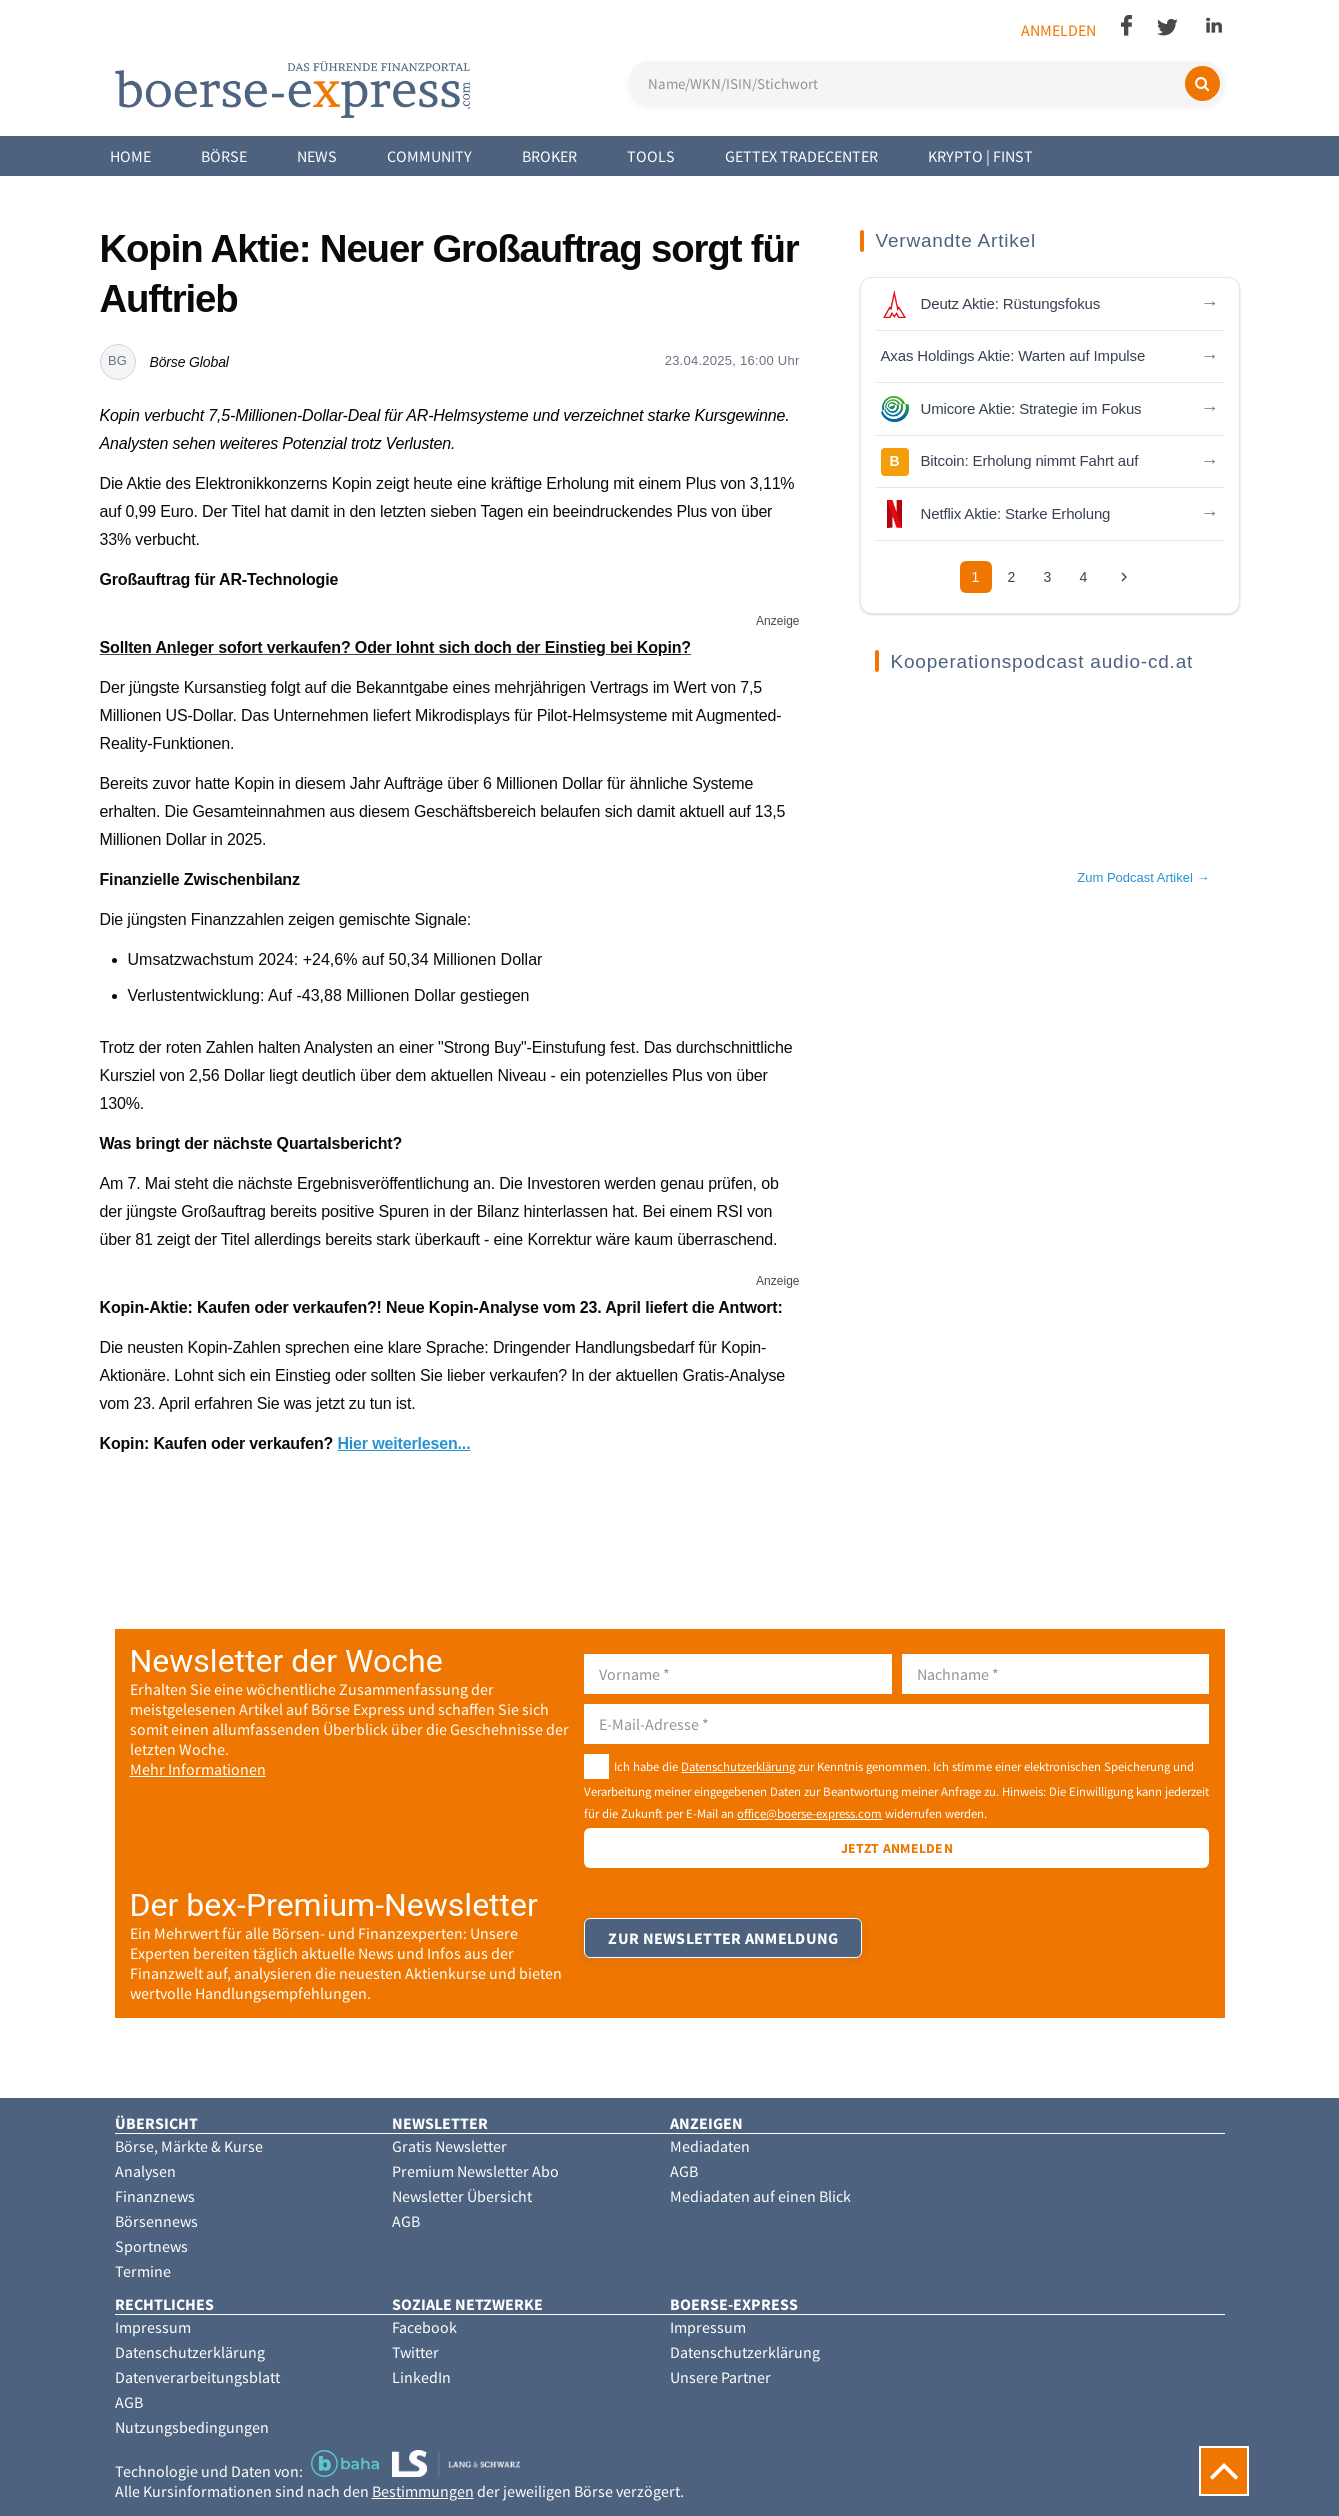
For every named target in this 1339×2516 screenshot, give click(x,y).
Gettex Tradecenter (801, 156)
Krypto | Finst (980, 156)
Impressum (153, 2327)
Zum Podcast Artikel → (1143, 877)
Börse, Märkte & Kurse (189, 2146)
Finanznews (155, 2196)
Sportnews (151, 2246)
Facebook (424, 2327)
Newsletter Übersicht (462, 2196)
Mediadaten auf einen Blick (760, 2196)
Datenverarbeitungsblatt (197, 2377)
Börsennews (156, 2221)
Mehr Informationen (198, 1769)
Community (429, 156)
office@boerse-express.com (809, 1813)
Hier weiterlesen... (403, 1443)
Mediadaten (710, 2146)
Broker (549, 156)
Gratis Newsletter (449, 2146)
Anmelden (1058, 30)
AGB (406, 2221)
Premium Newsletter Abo (475, 2171)
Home (130, 156)
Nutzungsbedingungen (192, 2427)
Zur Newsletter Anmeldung (724, 1948)
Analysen (145, 2171)
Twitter (415, 2352)
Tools (651, 156)
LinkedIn (421, 2377)
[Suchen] (1202, 83)
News (317, 156)
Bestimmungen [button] (423, 2491)
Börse (224, 156)
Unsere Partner (720, 2377)
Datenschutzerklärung (738, 1766)
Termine (143, 2271)
